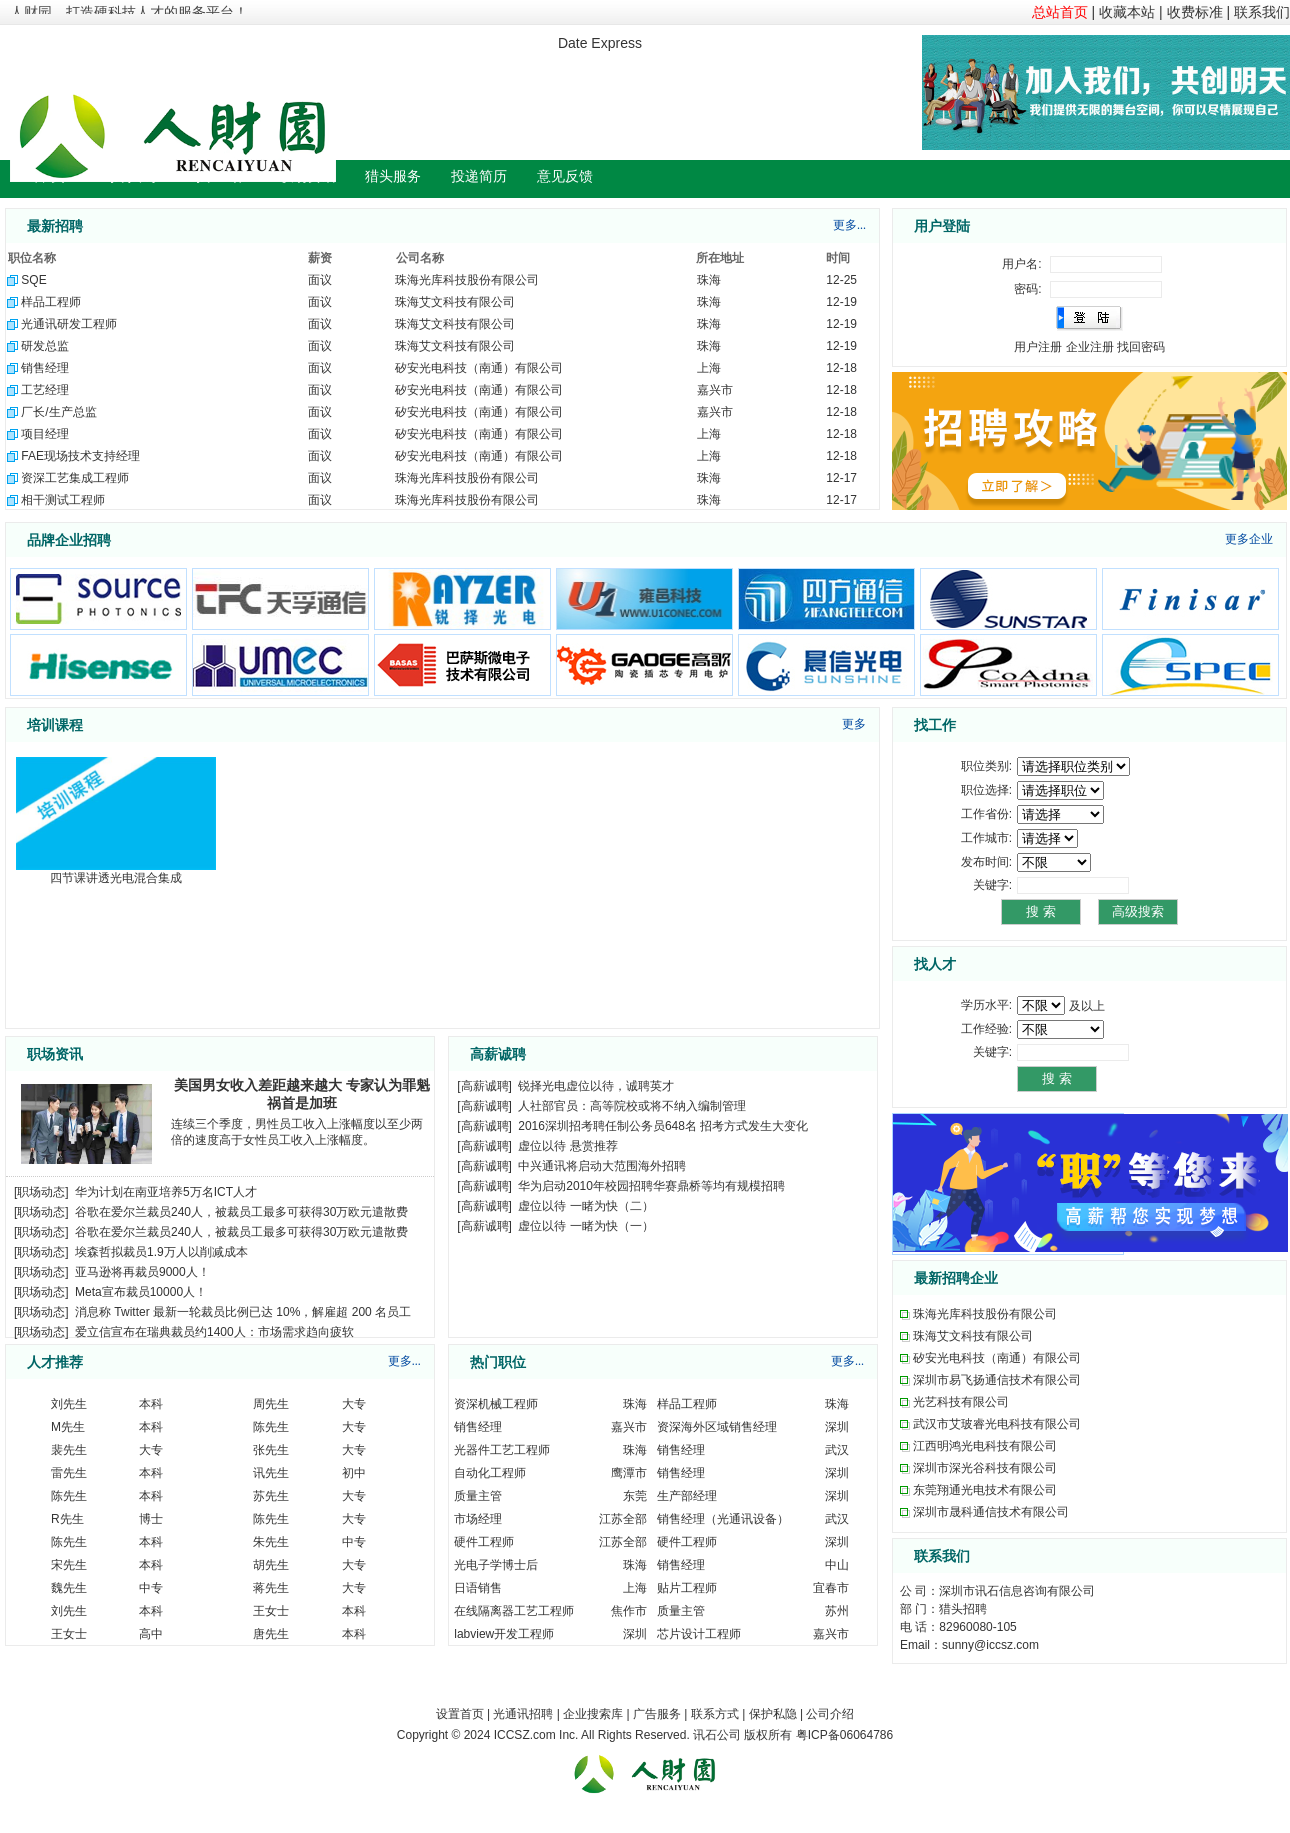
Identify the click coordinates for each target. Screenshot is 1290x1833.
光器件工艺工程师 (502, 1450)
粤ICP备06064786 (844, 1735)
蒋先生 (271, 1588)
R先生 (67, 1519)
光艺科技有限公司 (961, 1402)
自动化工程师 (490, 1473)
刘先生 (69, 1404)
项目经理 (45, 434)
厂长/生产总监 (58, 412)
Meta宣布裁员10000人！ (141, 1292)
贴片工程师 (687, 1588)
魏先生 (69, 1588)
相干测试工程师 (63, 500)
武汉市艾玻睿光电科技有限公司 (997, 1424)
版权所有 (768, 1735)
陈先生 (271, 1427)
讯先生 (271, 1473)
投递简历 (479, 176)
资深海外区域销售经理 (717, 1427)
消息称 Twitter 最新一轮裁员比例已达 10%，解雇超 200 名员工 (243, 1312)
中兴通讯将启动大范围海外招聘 (602, 1166)
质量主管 (478, 1496)
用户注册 (1038, 347)
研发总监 (45, 346)
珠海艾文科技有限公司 (455, 302)
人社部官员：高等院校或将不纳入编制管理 (632, 1106)
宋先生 (69, 1565)
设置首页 (460, 1714)
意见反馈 (565, 176)
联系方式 (715, 1714)
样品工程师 (51, 302)
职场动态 (41, 1192)
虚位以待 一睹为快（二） (585, 1206)
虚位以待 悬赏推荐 (567, 1146)
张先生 (271, 1450)
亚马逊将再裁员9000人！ (142, 1272)
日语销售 (478, 1588)
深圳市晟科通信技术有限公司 (991, 1512)
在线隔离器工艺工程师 (514, 1611)
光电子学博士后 (496, 1565)
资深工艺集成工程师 (75, 478)
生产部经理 (687, 1496)
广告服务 (657, 1714)
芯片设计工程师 (699, 1634)
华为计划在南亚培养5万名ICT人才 (166, 1192)
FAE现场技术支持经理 (80, 456)
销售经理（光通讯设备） (723, 1519)
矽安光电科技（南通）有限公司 (479, 368)
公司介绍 (830, 1714)
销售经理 (45, 368)
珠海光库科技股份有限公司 (467, 280)
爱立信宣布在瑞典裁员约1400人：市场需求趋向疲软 (214, 1332)
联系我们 (1262, 12)
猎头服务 (393, 176)
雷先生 (69, 1473)
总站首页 (1060, 12)
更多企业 (1249, 539)
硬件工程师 (484, 1542)
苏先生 (271, 1496)
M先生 (68, 1427)
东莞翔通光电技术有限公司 (985, 1490)
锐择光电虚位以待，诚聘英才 (596, 1086)
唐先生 (271, 1634)
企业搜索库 (593, 1714)
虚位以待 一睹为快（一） (585, 1226)
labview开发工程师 (504, 1634)
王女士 (271, 1611)
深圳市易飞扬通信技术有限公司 (997, 1380)
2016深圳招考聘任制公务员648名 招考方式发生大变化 (663, 1126)
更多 (854, 724)
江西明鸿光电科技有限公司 (985, 1446)
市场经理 (478, 1519)
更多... (849, 225)
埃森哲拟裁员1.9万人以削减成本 (161, 1252)
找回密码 (1141, 347)
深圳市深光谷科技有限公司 (985, 1468)
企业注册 (1090, 347)
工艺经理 (45, 390)
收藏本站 (1127, 12)
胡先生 (271, 1565)
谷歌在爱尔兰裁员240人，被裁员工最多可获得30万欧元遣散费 (241, 1212)
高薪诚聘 (485, 1086)
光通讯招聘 (523, 1714)
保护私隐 (773, 1714)
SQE (33, 280)
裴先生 (69, 1450)
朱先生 (271, 1542)
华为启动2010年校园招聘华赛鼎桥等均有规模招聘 (651, 1186)
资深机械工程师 (496, 1404)
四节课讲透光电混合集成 (116, 878)
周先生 (271, 1404)
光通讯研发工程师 (69, 324)
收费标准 (1195, 12)
